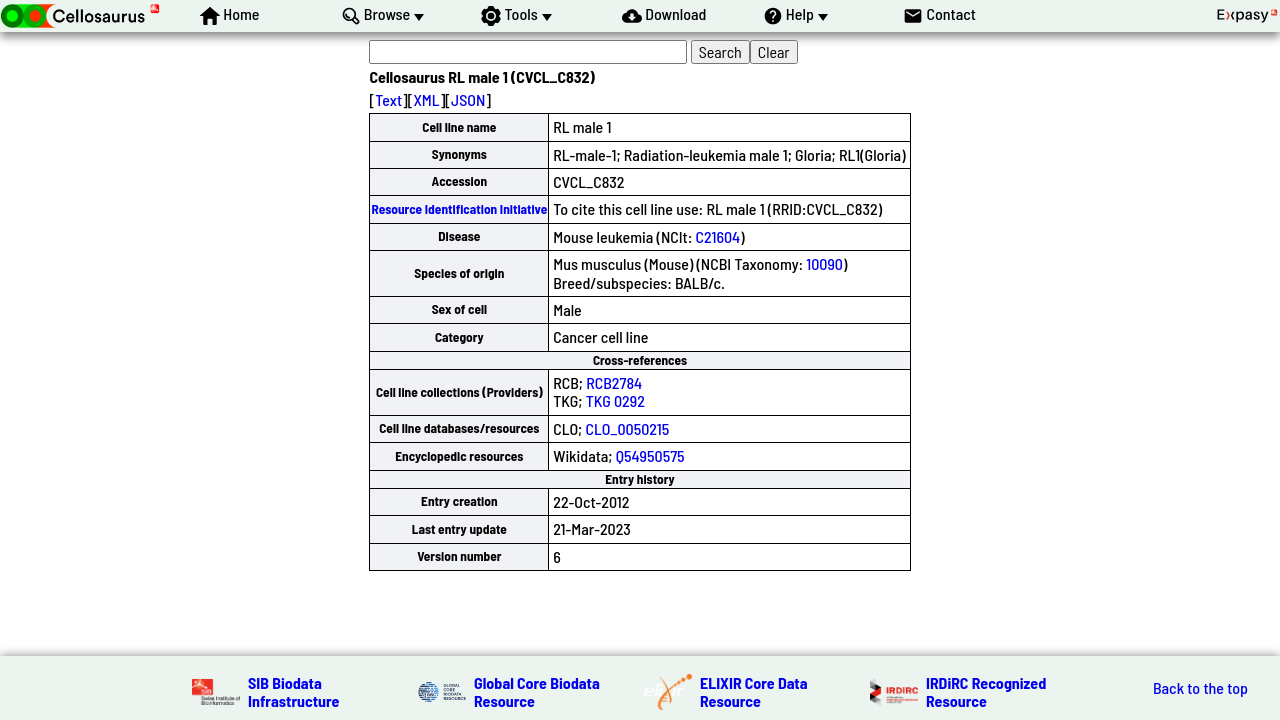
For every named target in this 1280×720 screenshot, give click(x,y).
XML (426, 99)
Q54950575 (650, 455)
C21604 (718, 236)
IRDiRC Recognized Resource (986, 691)
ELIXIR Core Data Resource (754, 691)
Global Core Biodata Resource (537, 691)
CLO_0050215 (627, 428)
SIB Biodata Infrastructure (293, 691)
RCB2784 (614, 382)
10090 (824, 263)
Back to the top (1200, 688)
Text (388, 99)
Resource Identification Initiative (459, 209)
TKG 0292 (615, 400)
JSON (468, 99)
